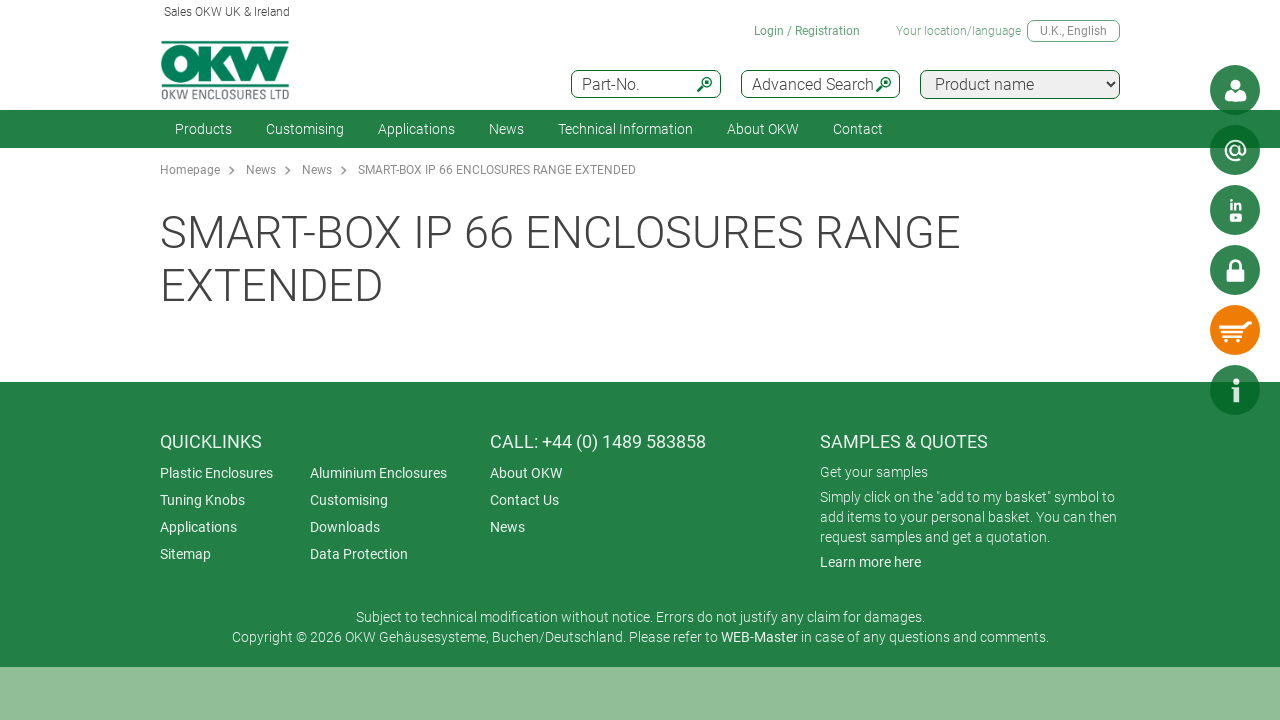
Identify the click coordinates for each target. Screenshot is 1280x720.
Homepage (190, 170)
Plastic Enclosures (216, 473)
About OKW (526, 473)
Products (203, 129)
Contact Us (524, 500)
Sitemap (185, 554)
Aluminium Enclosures (378, 473)
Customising (305, 129)
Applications (416, 129)
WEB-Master (759, 637)
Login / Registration (807, 31)
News (506, 129)
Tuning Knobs (202, 500)
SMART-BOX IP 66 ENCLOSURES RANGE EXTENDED (497, 170)
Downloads (345, 527)
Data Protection (359, 554)
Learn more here (870, 562)
